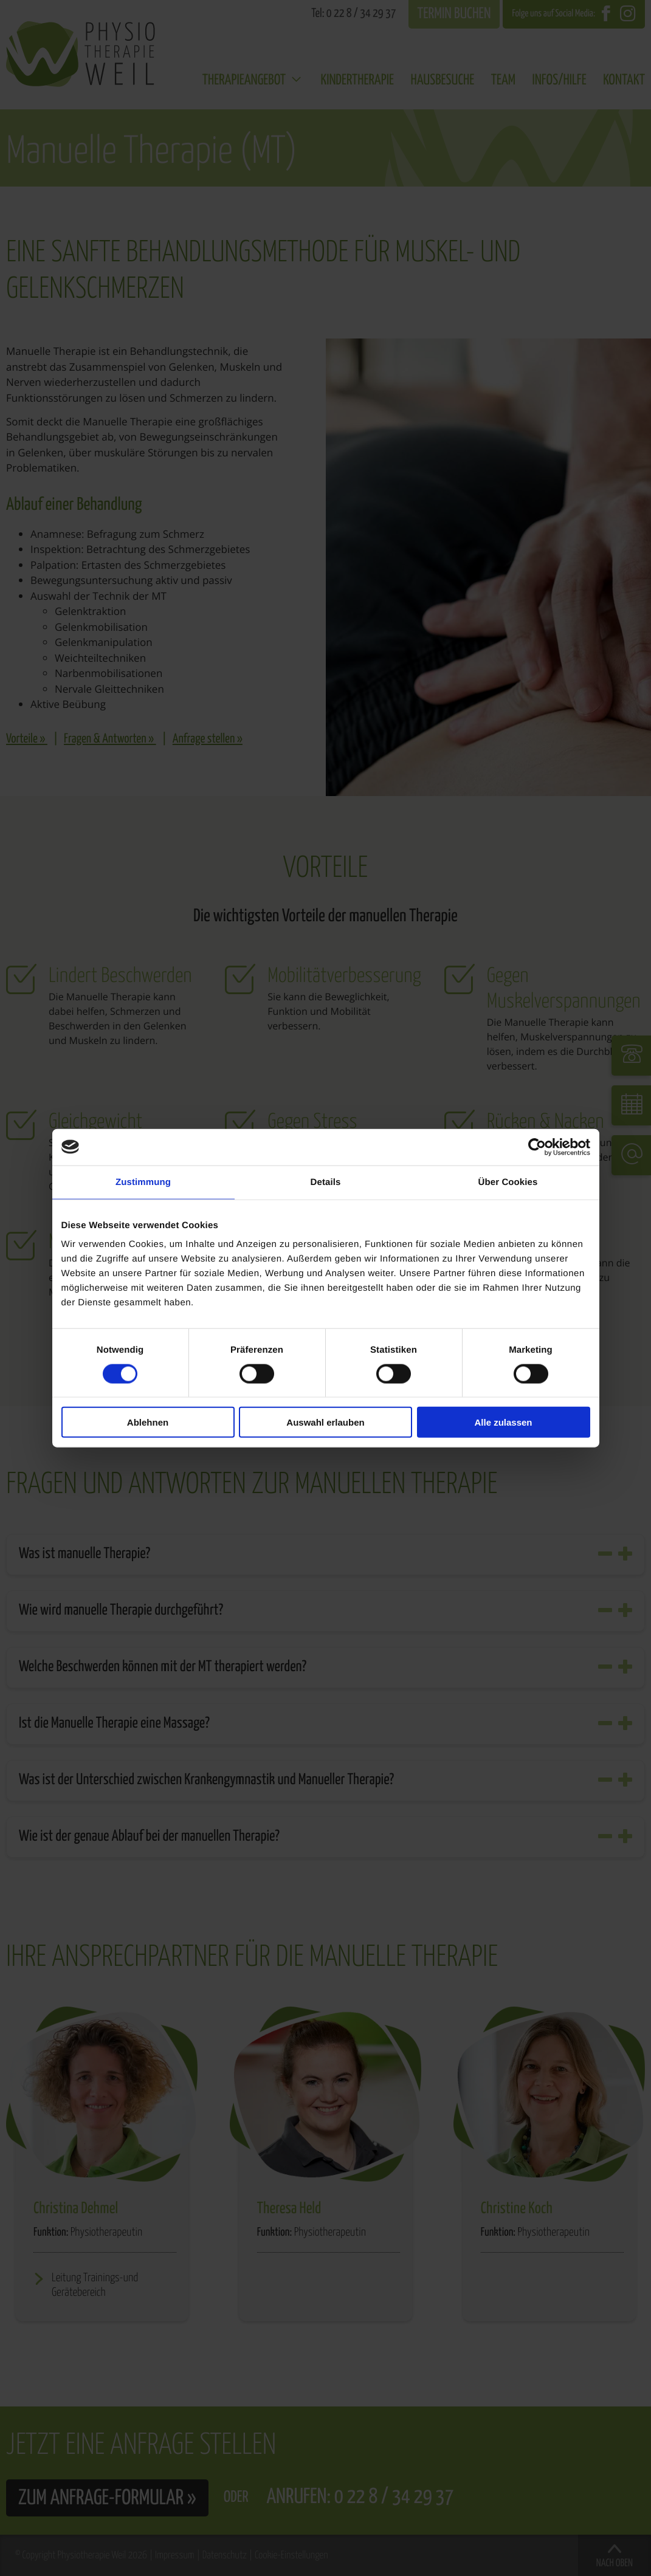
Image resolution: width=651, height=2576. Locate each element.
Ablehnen (147, 1422)
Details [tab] (326, 1181)
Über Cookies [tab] (508, 1181)
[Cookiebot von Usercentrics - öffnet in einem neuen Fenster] (537, 1147)
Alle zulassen (503, 1422)
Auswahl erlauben (325, 1422)
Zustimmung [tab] (143, 1181)
